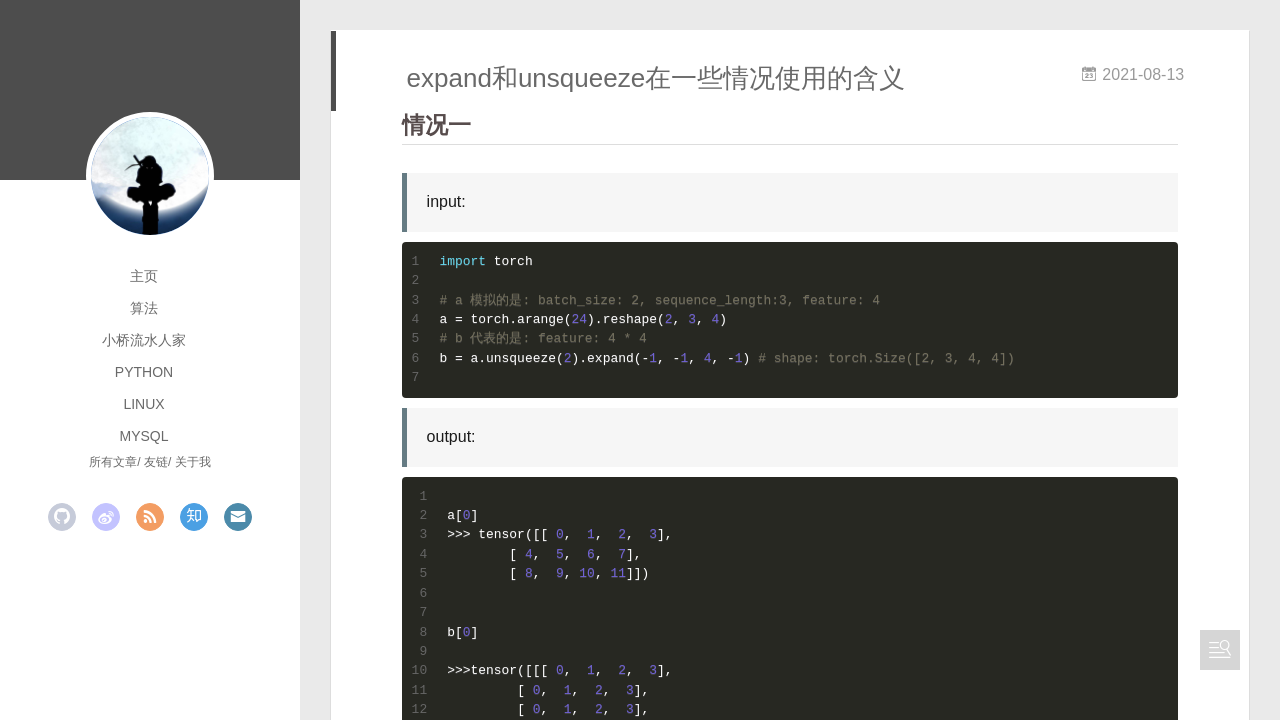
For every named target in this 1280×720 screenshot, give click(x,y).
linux (143, 404)
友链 (156, 462)
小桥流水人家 (144, 340)
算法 (144, 308)
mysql (143, 436)
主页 (144, 276)
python (144, 372)
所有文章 (113, 462)
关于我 (193, 462)
